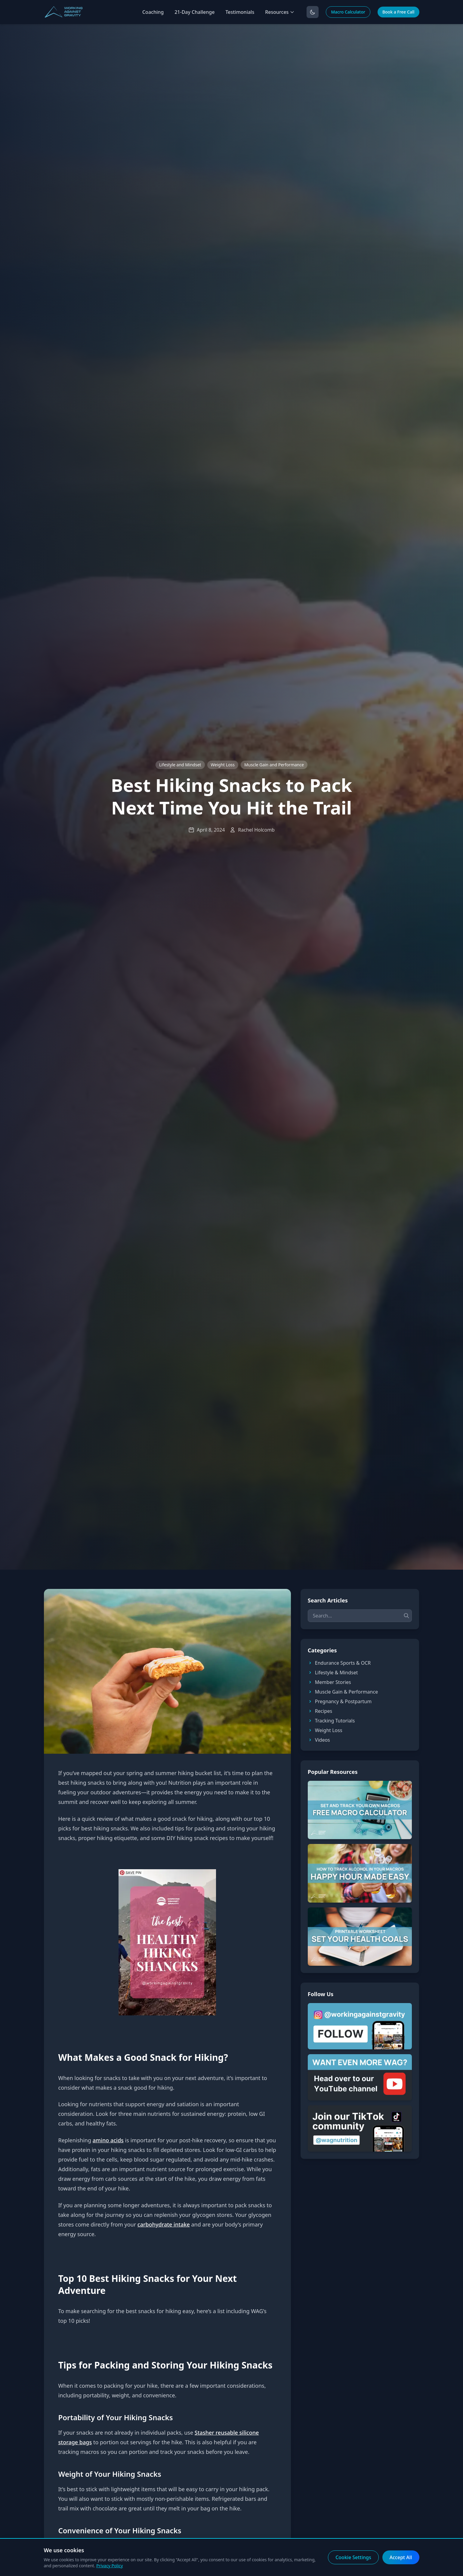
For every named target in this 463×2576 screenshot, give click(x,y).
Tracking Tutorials (331, 1720)
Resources (280, 12)
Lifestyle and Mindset (180, 765)
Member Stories (329, 1682)
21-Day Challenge (194, 12)
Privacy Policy (109, 2565)
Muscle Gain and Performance (274, 765)
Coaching (153, 12)
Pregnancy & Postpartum (340, 1701)
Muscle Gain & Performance (343, 1691)
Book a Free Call (398, 12)
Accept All (401, 2557)
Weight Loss (223, 765)
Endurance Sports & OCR (339, 1663)
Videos (319, 1740)
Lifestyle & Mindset (333, 1672)
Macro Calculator (348, 12)
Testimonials (239, 12)
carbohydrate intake (163, 2224)
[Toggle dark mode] (313, 12)
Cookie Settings (353, 2557)
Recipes (320, 1711)
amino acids (108, 2140)
